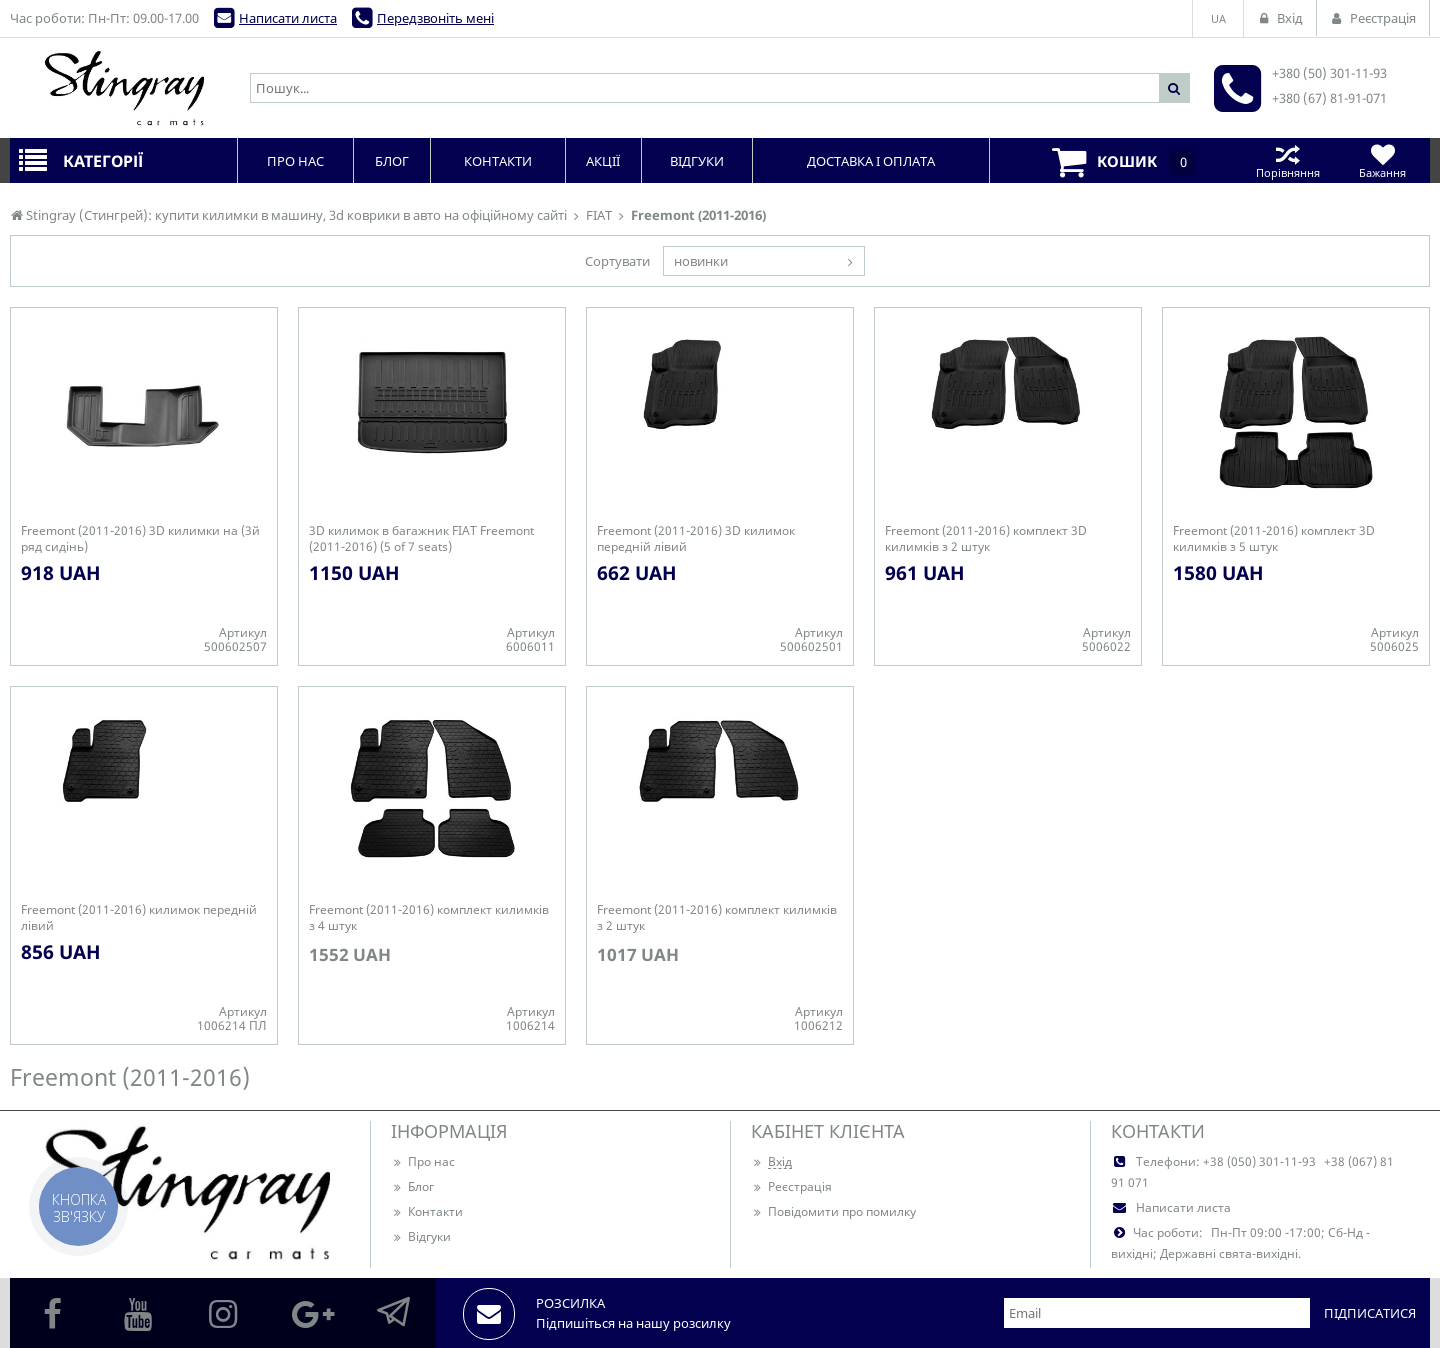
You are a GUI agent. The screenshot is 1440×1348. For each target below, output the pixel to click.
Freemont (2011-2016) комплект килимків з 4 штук (429, 918)
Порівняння (1287, 160)
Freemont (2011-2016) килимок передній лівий (139, 918)
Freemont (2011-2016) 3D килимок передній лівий (696, 539)
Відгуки (421, 1236)
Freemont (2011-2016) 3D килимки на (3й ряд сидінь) (140, 539)
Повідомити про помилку (833, 1211)
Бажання (1382, 160)
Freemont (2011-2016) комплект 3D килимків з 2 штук (986, 539)
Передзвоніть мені (435, 18)
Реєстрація (791, 1186)
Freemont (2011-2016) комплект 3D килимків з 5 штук (1274, 539)
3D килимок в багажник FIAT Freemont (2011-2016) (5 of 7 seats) (421, 539)
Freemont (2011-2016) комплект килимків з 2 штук (717, 918)
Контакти (427, 1211)
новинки (701, 261)
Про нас (423, 1161)
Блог (412, 1186)
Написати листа (288, 18)
